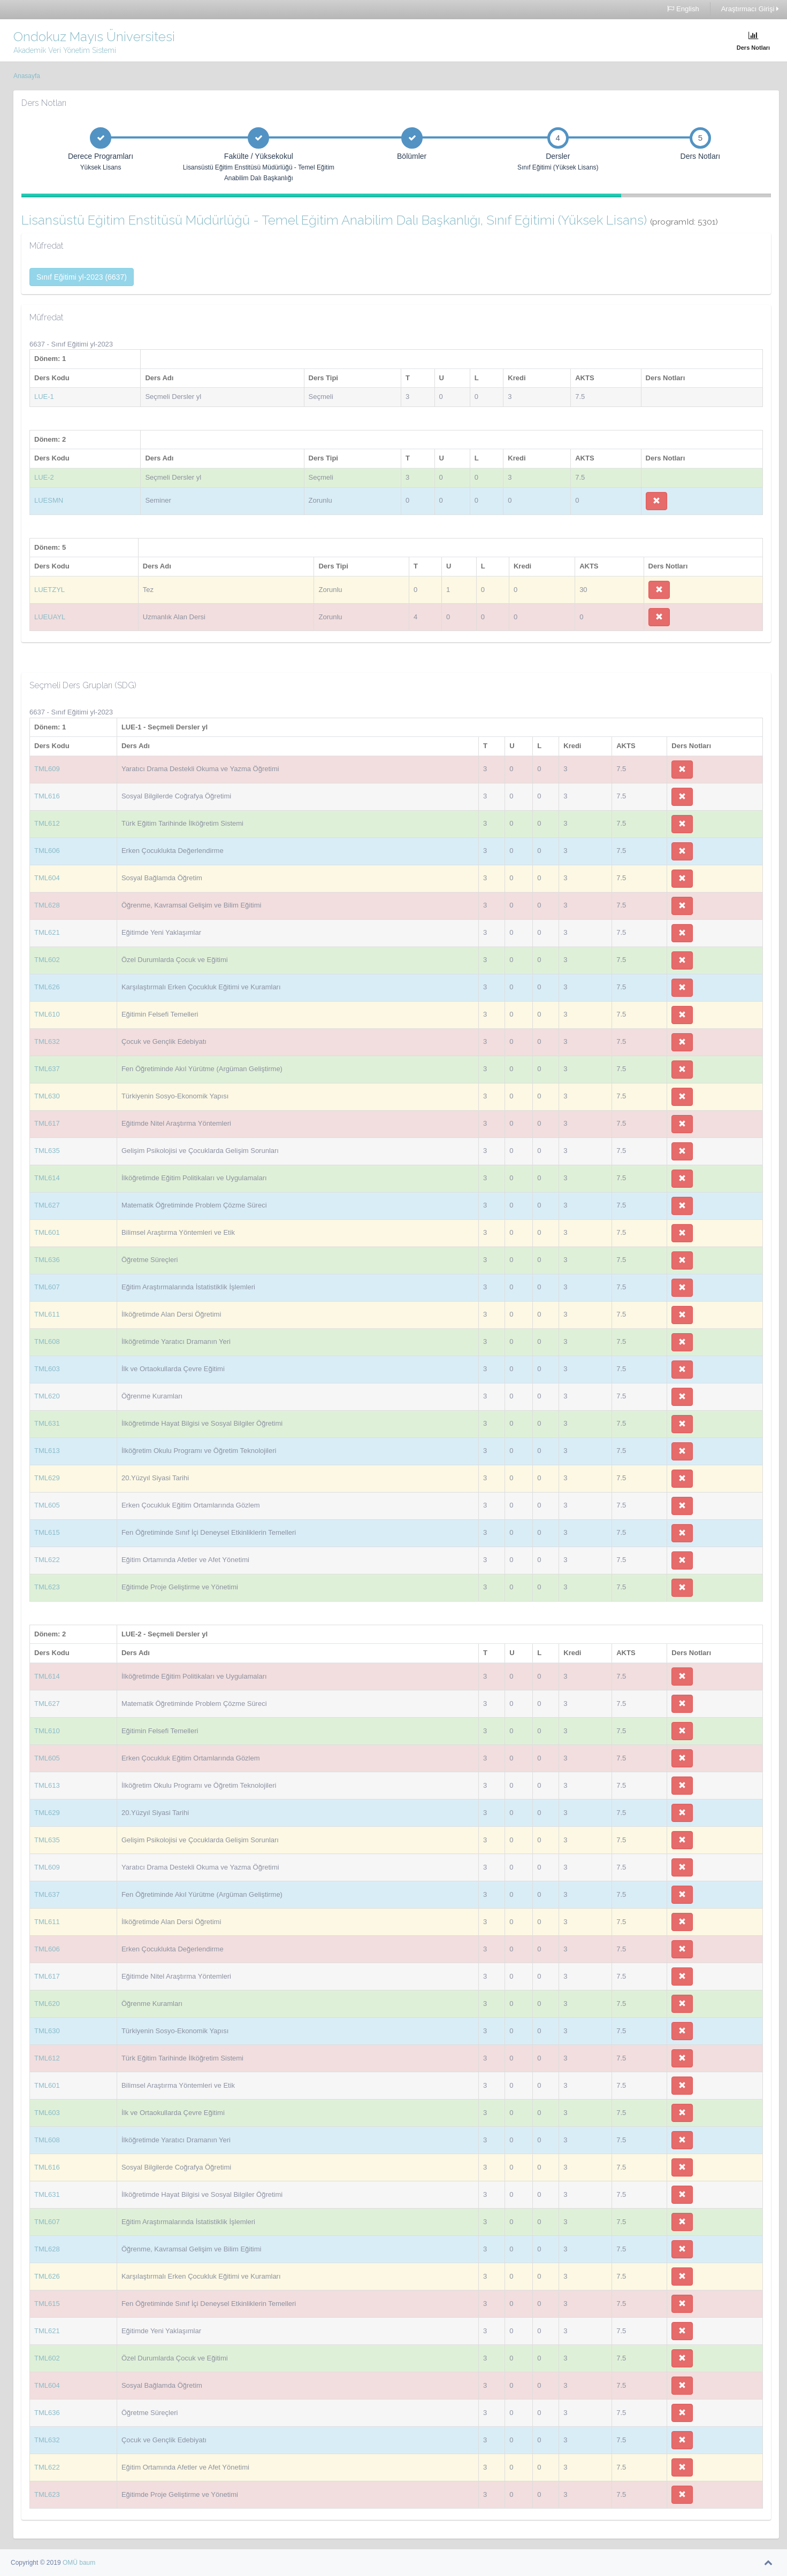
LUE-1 (44, 397)
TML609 (47, 769)
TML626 (47, 987)
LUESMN (48, 500)
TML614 (47, 1178)
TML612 (47, 823)
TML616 (47, 796)
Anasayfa (26, 76)
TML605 (47, 1505)
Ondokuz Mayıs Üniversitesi (94, 36)
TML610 (47, 1014)
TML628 (47, 905)
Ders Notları (753, 41)
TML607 (47, 1287)
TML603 (47, 1369)
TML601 (47, 1232)
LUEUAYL (49, 617)
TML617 (47, 1123)
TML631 (47, 1423)
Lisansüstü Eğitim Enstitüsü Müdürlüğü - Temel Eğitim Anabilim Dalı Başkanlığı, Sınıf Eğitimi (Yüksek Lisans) (369, 220)
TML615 (47, 1532)
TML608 (47, 1341)
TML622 (47, 1560)
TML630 (47, 1096)
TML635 (47, 1151)
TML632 (47, 1041)
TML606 (47, 851)
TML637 (47, 1069)
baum (87, 2562)
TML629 (47, 1478)
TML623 (47, 1587)
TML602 (47, 960)
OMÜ (71, 2562)
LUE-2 (44, 477)
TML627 (47, 1205)
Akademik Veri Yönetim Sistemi (64, 50)
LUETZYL (49, 590)
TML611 (47, 1314)
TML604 (47, 878)
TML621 (47, 932)
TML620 (47, 1396)
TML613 (47, 1451)
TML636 (47, 1260)
